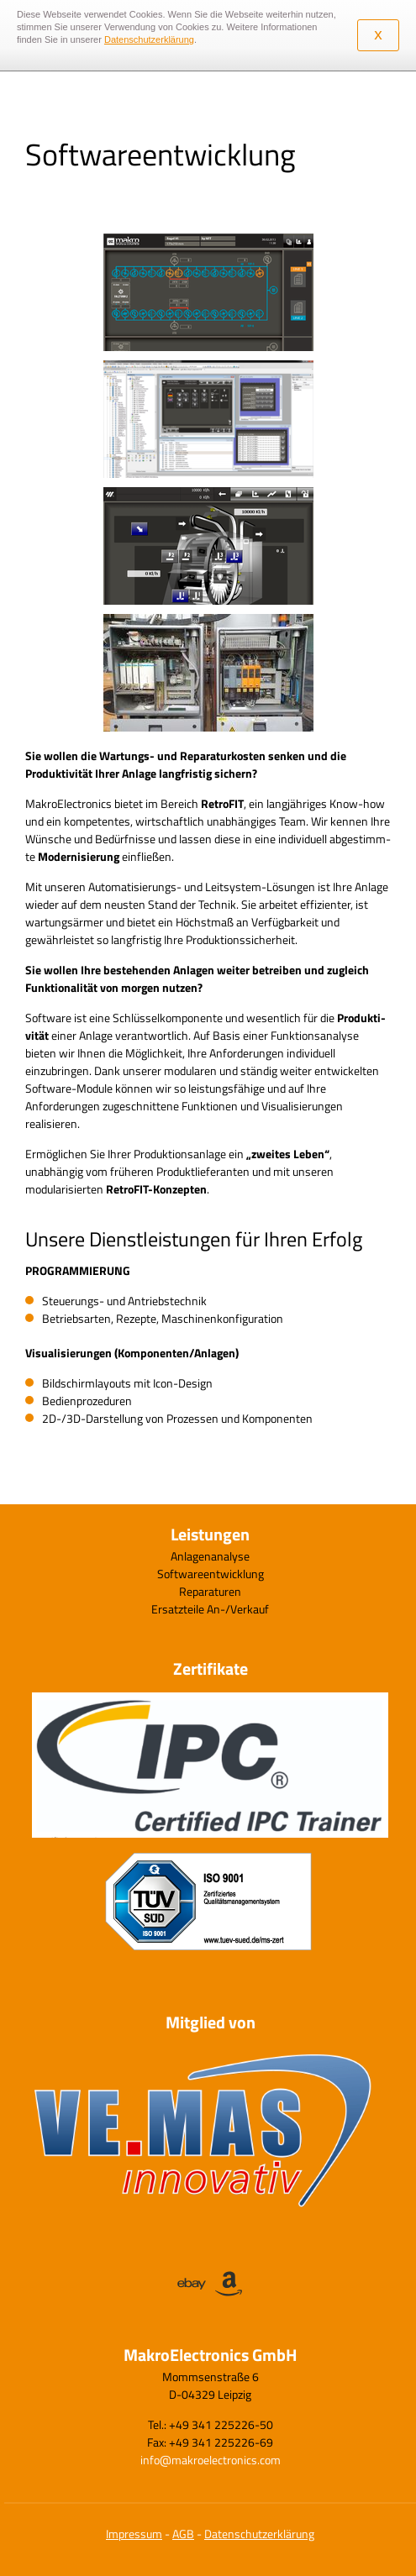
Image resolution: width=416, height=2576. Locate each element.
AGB (183, 2533)
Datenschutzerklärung (259, 2533)
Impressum (134, 2533)
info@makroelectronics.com (210, 2459)
